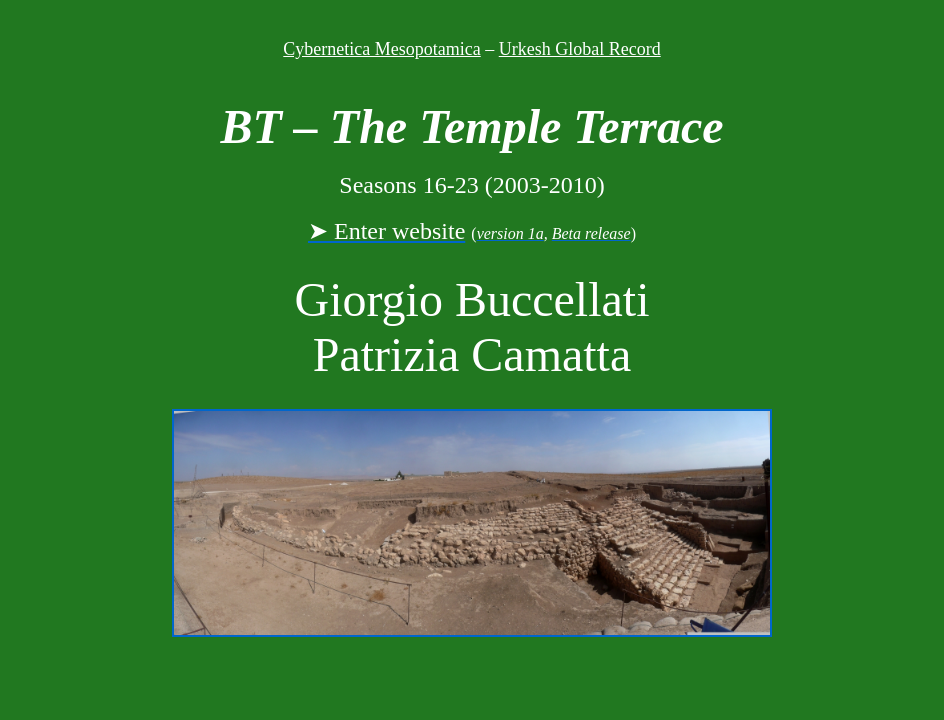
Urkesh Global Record (580, 49)
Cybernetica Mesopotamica (381, 49)
